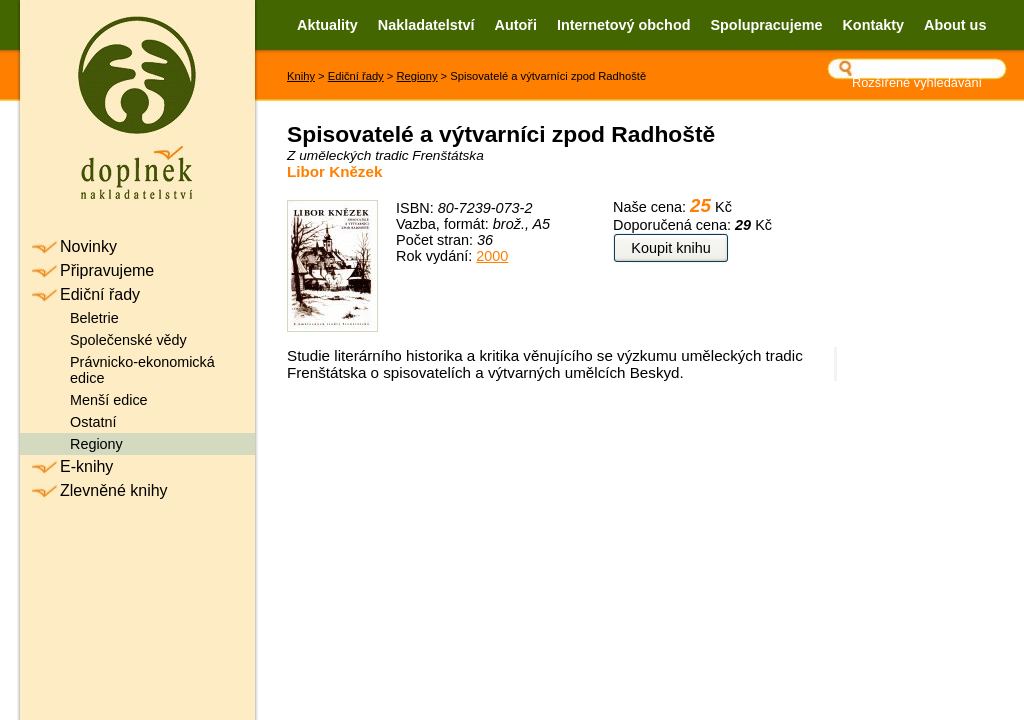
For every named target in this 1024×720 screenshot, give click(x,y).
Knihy (301, 76)
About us (955, 25)
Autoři (516, 25)
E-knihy (86, 466)
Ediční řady (356, 76)
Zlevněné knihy (114, 490)
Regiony (416, 76)
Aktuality (327, 25)
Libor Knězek (334, 171)
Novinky (88, 246)
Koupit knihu (670, 248)
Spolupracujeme (766, 25)
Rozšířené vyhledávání (917, 82)
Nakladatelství (426, 25)
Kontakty (873, 25)
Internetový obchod (624, 25)
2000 (492, 256)
